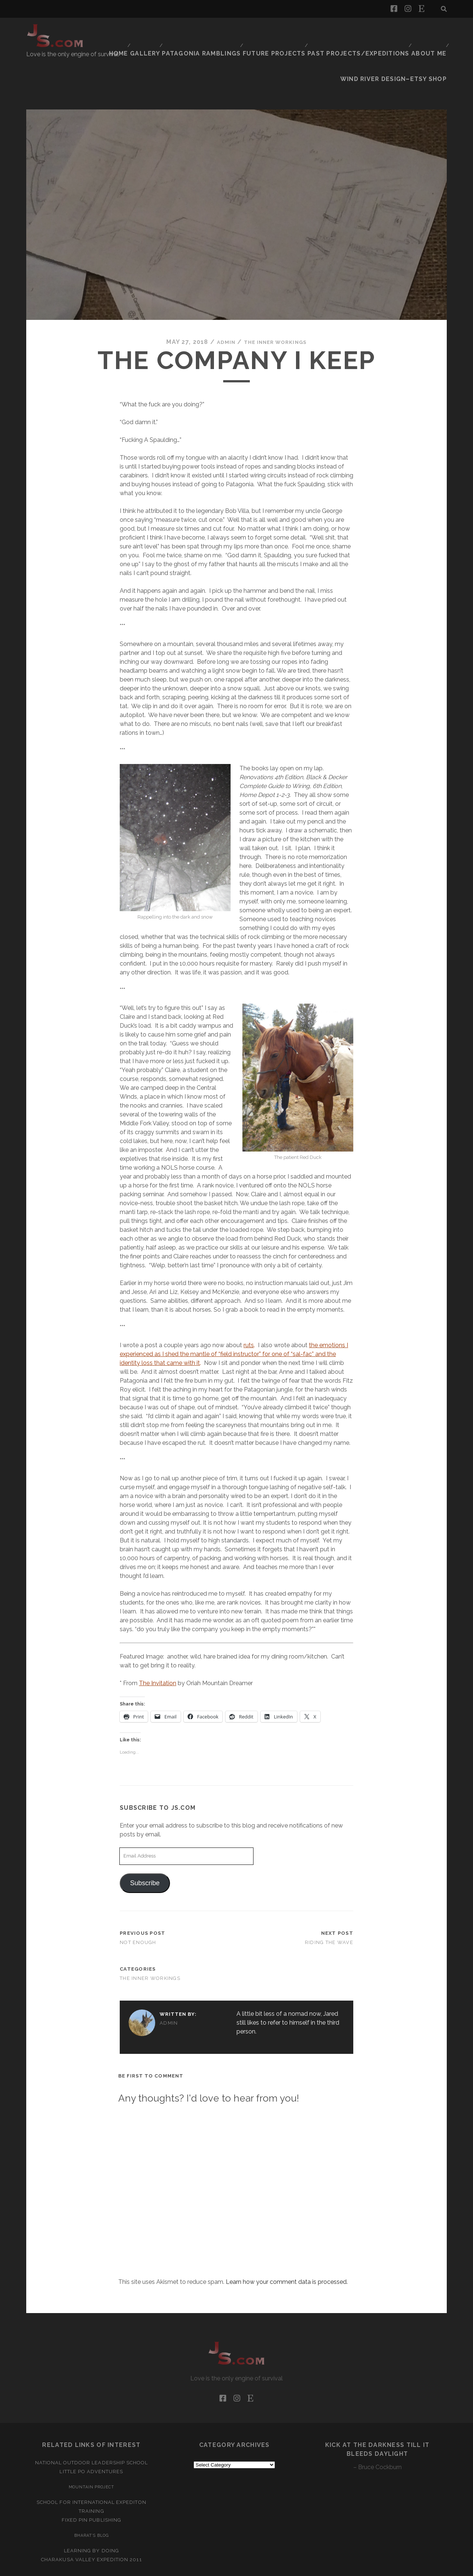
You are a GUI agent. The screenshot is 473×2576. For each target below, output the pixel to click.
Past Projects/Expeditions (362, 31)
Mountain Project (92, 2447)
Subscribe (145, 1843)
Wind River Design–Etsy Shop (402, 40)
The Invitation (157, 1643)
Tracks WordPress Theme (205, 2567)
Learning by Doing (91, 2511)
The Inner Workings (276, 302)
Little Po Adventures (91, 2431)
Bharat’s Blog (91, 2495)
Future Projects (285, 31)
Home (133, 31)
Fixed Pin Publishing (91, 2480)
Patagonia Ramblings (217, 31)
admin (220, 302)
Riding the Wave (329, 1902)
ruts (249, 1305)
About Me (428, 31)
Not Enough (138, 1902)
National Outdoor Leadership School (91, 2422)
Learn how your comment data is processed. (287, 2241)
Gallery (162, 31)
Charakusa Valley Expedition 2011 (91, 2519)
